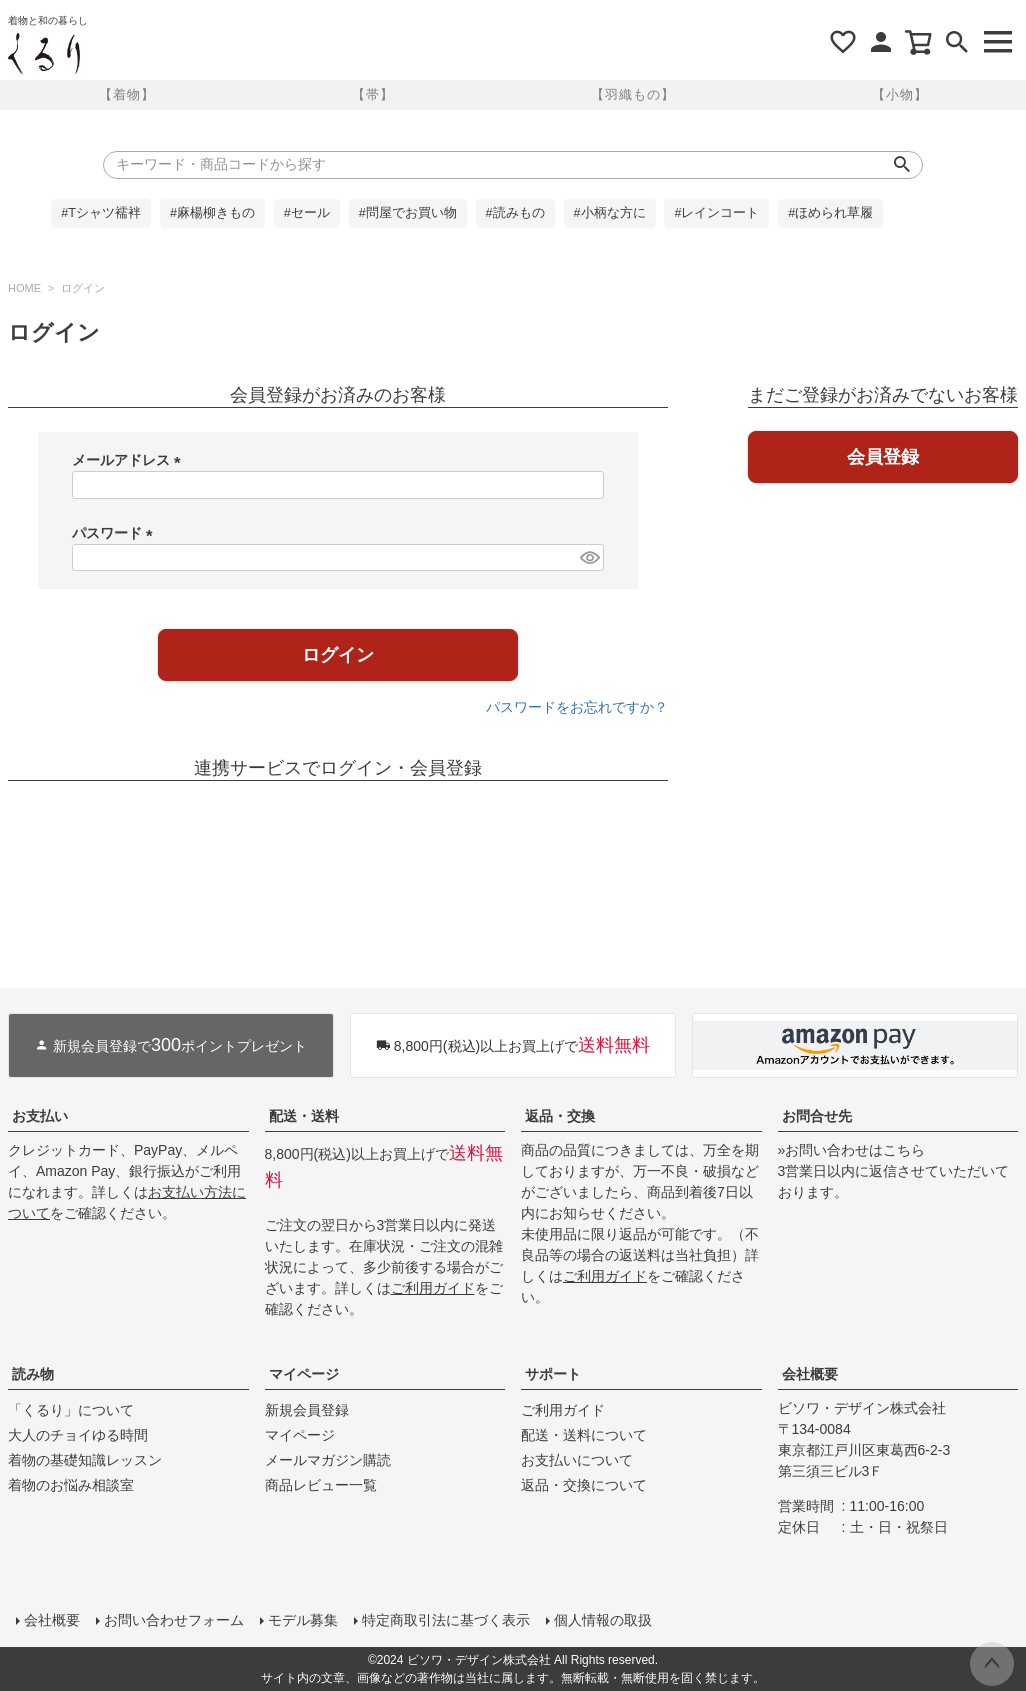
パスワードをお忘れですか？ (577, 707)
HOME (24, 288)
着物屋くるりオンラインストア (44, 54)
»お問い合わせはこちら (852, 1150)
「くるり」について (71, 1410)
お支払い (40, 1116)
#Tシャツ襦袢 (101, 213)
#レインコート (716, 213)
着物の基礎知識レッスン (85, 1460)
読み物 (33, 1374)
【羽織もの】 (633, 94)
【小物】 (900, 94)
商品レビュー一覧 (321, 1485)
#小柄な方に (610, 213)
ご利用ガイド (433, 1288)
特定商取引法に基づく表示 (446, 1620)
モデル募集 (303, 1620)
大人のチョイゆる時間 (78, 1435)
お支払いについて (577, 1460)
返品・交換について (584, 1485)
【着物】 (127, 94)
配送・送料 (304, 1116)
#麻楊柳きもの (212, 213)
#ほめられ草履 (830, 213)
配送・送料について (584, 1435)
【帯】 (373, 94)
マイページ (304, 1374)
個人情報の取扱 (603, 1620)
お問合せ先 (817, 1116)
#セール (307, 213)
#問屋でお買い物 (408, 213)
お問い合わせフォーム (174, 1620)
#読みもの (515, 213)
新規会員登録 (307, 1410)
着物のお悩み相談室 (71, 1485)
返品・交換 (560, 1116)
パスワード (116, 533)
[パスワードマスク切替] (589, 558)
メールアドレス (130, 460)
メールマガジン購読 (328, 1460)
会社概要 (810, 1374)
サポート (553, 1374)
